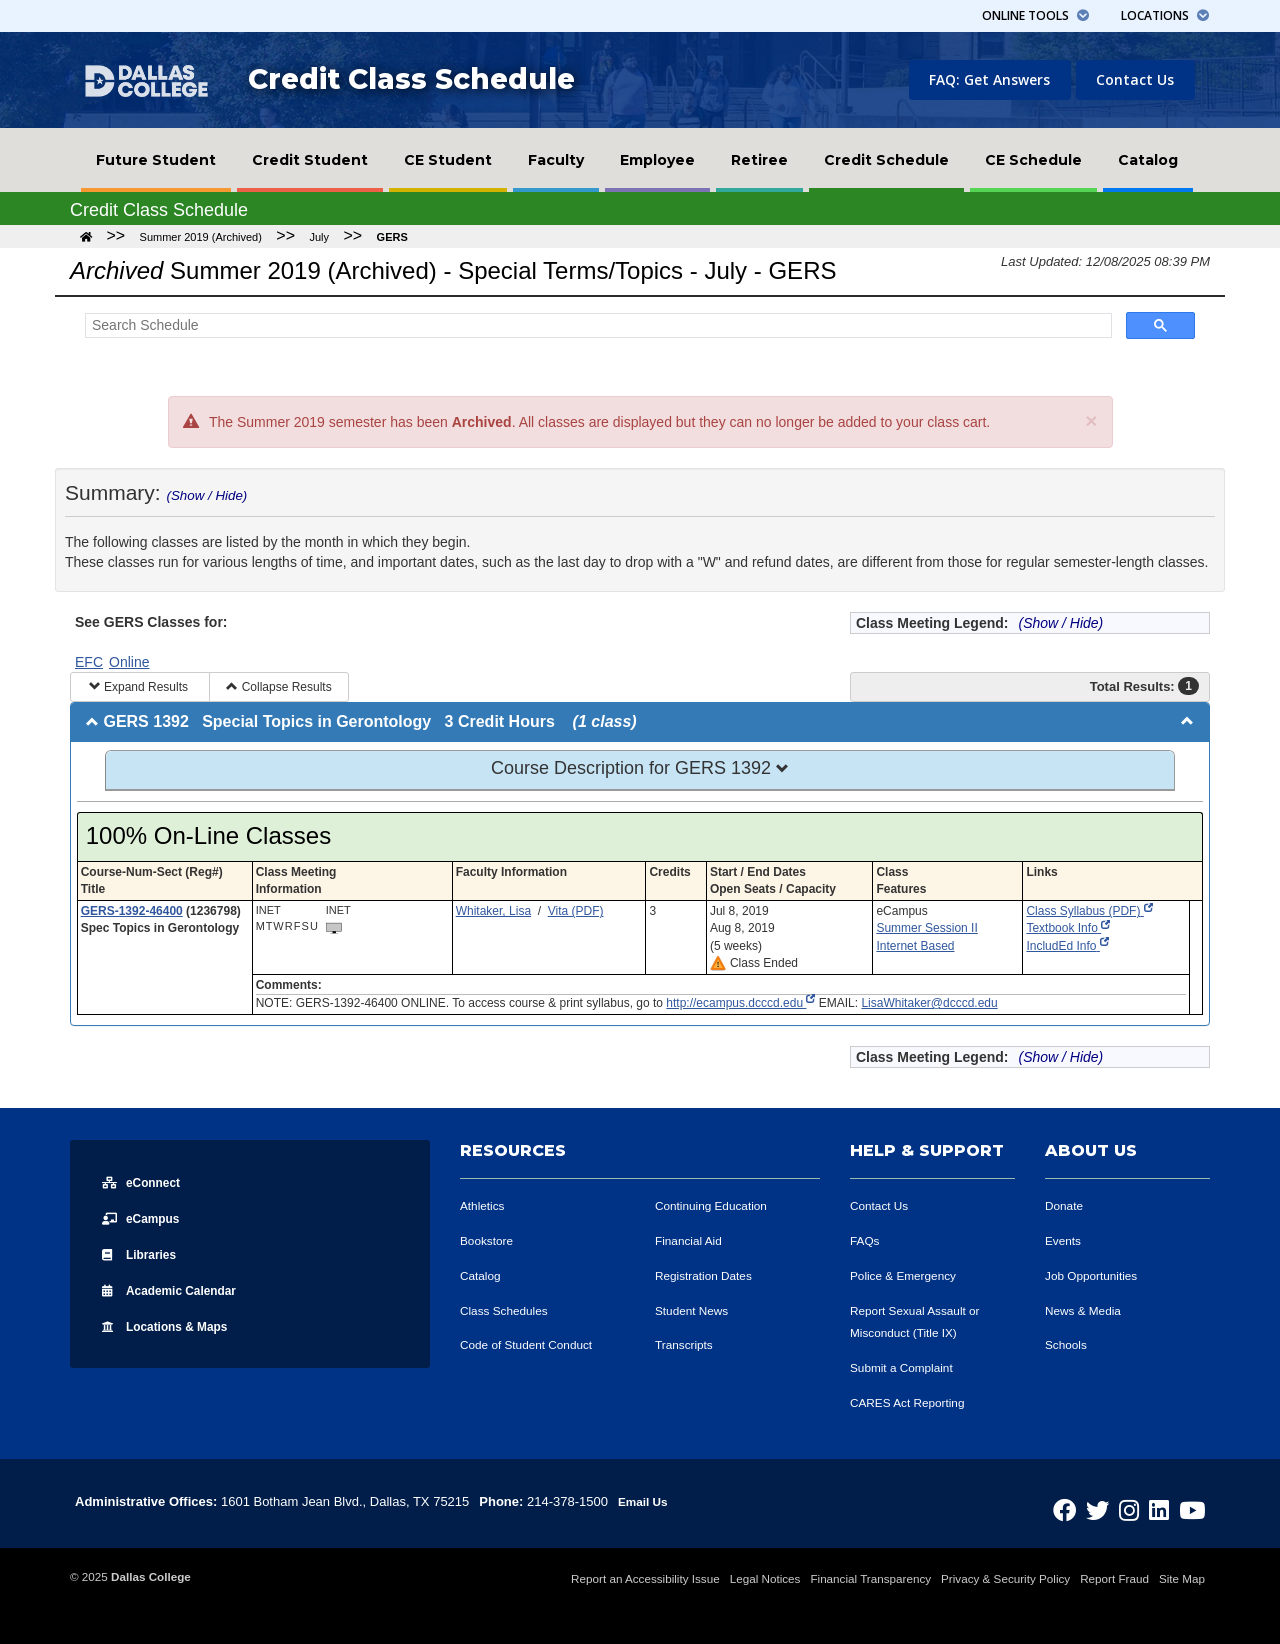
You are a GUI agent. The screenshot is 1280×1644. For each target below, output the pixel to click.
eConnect (146, 1182)
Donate (1066, 1205)
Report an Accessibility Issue (645, 1578)
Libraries (143, 1254)
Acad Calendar (179, 1290)
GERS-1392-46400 (132, 911)
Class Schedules (508, 1310)
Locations (174, 1326)
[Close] (1091, 420)
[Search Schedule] (596, 325)
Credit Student (310, 160)
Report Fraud (1114, 1578)
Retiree (759, 160)
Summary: (156, 492)
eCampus (145, 1218)
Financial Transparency (870, 1578)
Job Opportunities (1096, 1275)
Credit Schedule (886, 160)
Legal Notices (765, 1578)
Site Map (1182, 1578)
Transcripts (687, 1344)
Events (1065, 1240)
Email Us (645, 1501)
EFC (89, 662)
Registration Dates (708, 1275)
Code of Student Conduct (533, 1344)
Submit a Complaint (906, 1367)
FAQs (866, 1240)
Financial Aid (692, 1240)
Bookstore (489, 1240)
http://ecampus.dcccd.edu (740, 1003)
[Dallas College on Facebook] (1095, 1504)
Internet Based (915, 946)
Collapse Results (278, 687)
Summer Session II (926, 928)
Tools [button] (1035, 15)
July (319, 237)
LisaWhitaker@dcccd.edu (929, 1003)
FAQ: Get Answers (989, 79)
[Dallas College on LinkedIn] (1170, 1504)
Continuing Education (717, 1205)
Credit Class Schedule (411, 79)
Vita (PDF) (576, 911)
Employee (657, 160)
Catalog (1148, 160)
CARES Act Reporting (913, 1402)
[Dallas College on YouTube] (1196, 1504)
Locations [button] (1165, 15)
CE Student (448, 160)
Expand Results (140, 687)
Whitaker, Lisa (493, 911)
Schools (1068, 1344)
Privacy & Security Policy (1005, 1578)
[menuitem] (156, 160)
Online (129, 662)
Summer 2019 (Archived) (201, 237)
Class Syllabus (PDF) (1089, 911)
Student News (695, 1310)
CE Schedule (1033, 160)
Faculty (556, 160)
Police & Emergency (908, 1275)
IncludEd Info (1067, 946)
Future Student (156, 160)
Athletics (484, 1205)
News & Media (1087, 1310)
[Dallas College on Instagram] (1146, 1504)
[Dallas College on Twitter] (1121, 1504)
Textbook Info (1068, 928)
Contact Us (1135, 79)
